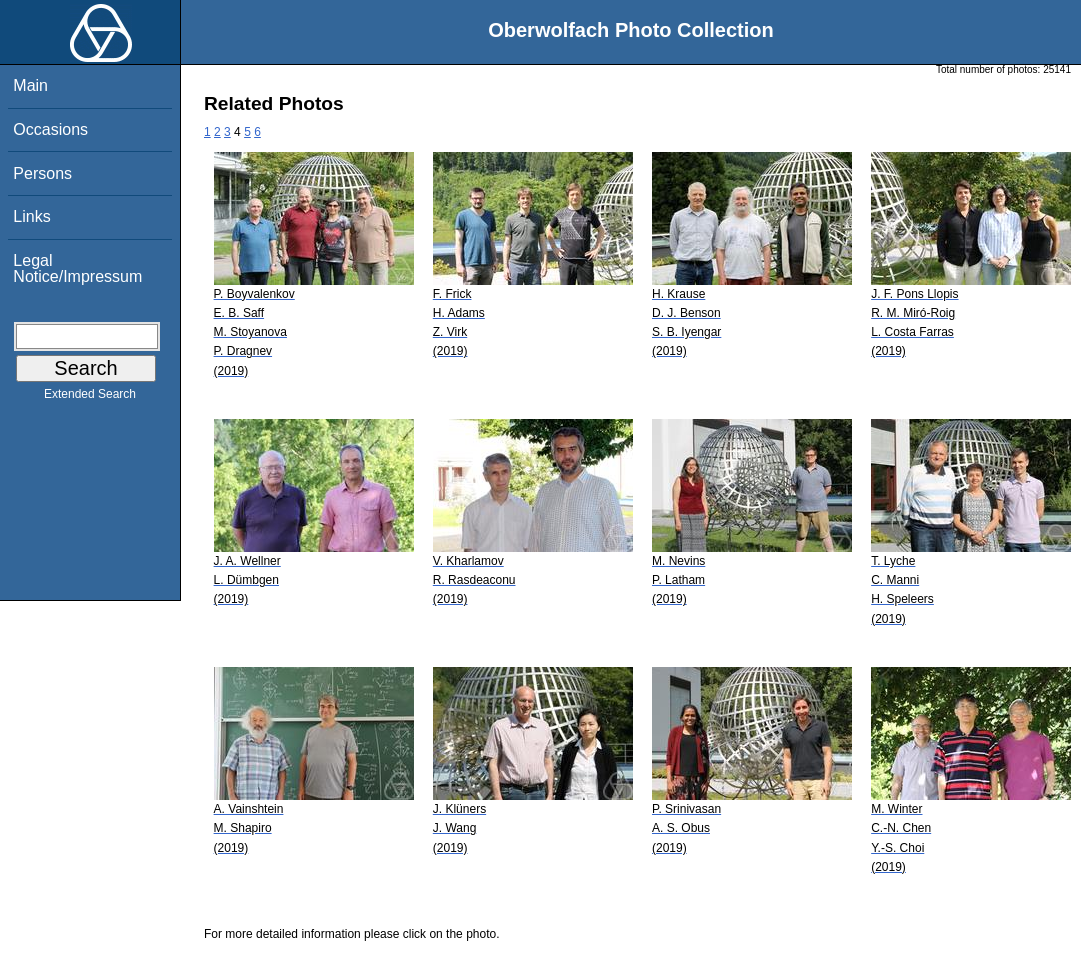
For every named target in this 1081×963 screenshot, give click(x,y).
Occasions (50, 129)
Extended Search (90, 398)
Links (31, 216)
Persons (42, 173)
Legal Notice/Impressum (77, 268)
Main (30, 85)
